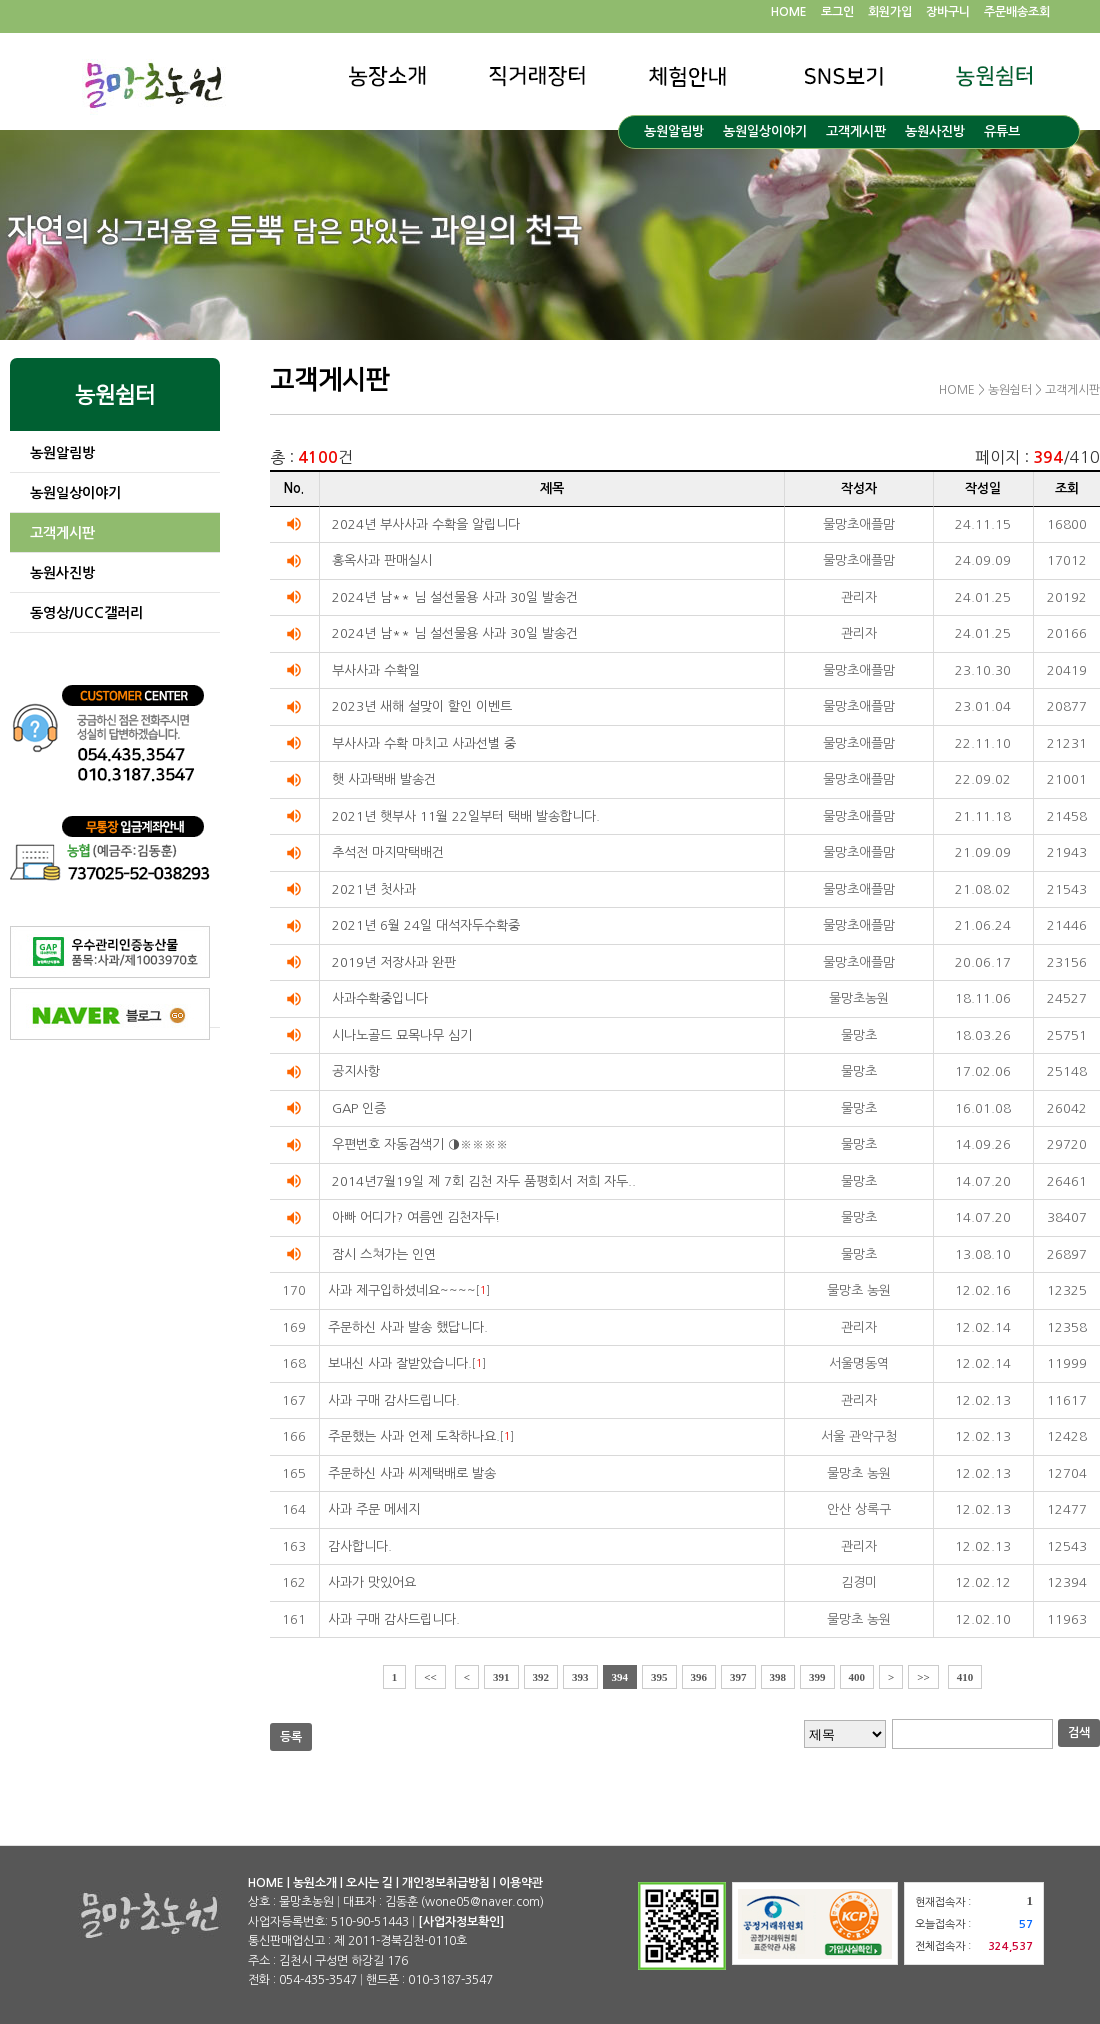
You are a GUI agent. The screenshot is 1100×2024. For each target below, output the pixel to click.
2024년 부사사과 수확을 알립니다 (426, 524)
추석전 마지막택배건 (388, 852)
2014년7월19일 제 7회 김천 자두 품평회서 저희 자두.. (484, 1181)
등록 (291, 1737)
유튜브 (1002, 131)
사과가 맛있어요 (372, 1582)
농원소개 (315, 1883)
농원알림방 (674, 131)
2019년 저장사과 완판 (394, 962)
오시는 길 (369, 1883)
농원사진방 (935, 131)
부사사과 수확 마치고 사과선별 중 (424, 743)
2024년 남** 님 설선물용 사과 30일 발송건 (455, 597)
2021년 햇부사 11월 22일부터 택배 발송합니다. (466, 816)
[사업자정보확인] (461, 1922)
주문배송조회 (1017, 12)
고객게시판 (856, 131)
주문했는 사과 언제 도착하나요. (414, 1436)
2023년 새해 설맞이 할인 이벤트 (422, 706)
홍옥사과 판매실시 (382, 560)
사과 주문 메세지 (374, 1509)
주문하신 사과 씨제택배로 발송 (412, 1473)
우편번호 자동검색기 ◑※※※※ (420, 1144)
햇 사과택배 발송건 (384, 779)
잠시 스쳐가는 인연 (384, 1254)
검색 (1079, 1733)
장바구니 (948, 12)
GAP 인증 (359, 1108)
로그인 (837, 12)
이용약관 (521, 1883)
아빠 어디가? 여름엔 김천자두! (416, 1217)
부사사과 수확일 (376, 670)
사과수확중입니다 (380, 998)
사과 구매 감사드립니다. (394, 1400)
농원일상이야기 (765, 131)
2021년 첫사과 (374, 889)
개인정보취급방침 (446, 1883)
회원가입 (890, 12)
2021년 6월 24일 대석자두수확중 (426, 925)
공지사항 (356, 1071)
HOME (789, 12)
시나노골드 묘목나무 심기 (402, 1035)
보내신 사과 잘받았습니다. (400, 1363)
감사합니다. (360, 1546)
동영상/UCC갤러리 (86, 613)
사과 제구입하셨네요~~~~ (402, 1290)
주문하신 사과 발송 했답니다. (408, 1327)
